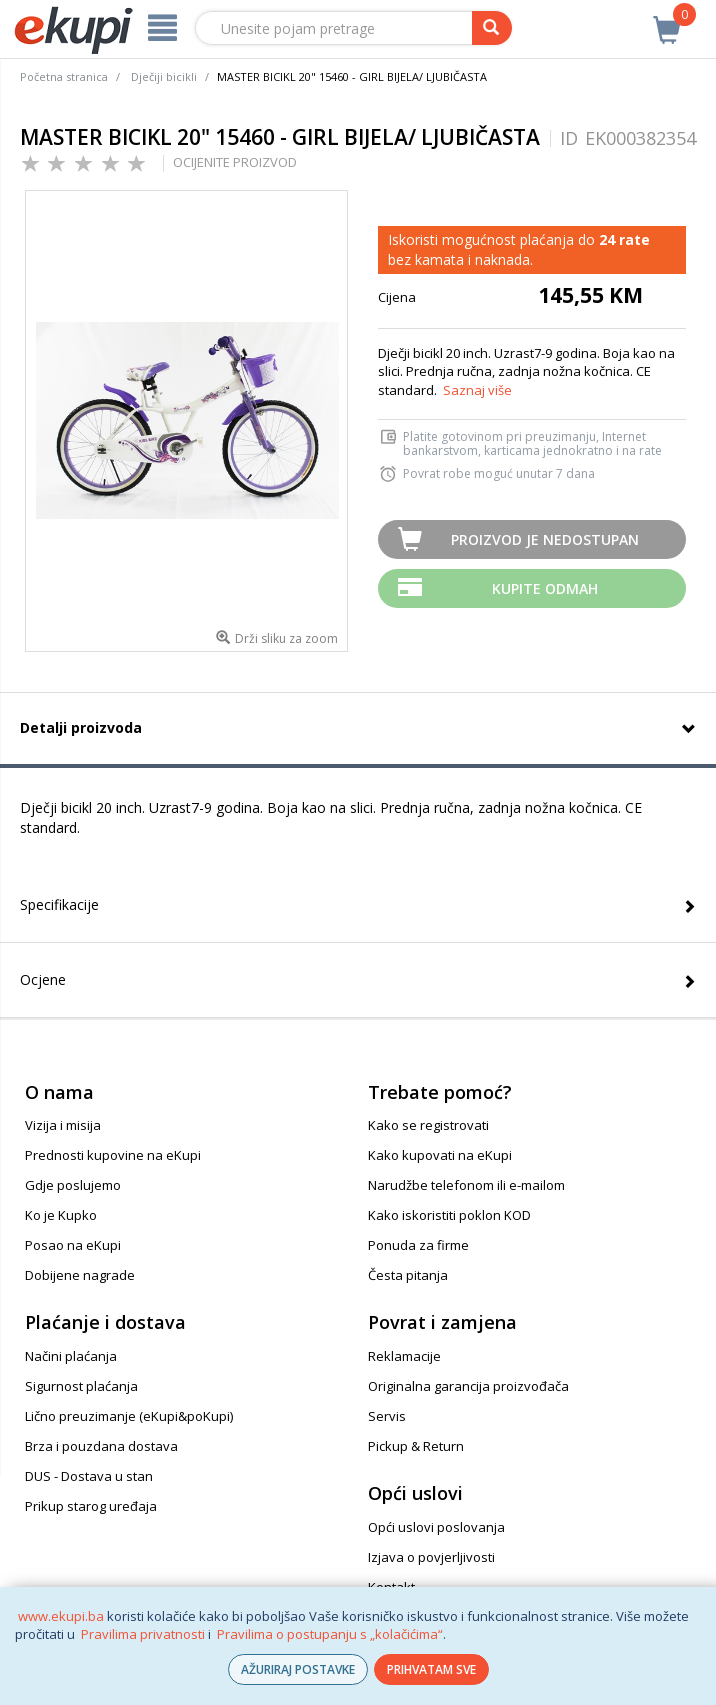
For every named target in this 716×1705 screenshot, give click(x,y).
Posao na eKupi (73, 1245)
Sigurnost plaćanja (81, 1386)
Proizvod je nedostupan (545, 539)
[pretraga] (492, 28)
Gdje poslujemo (73, 1185)
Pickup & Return (416, 1446)
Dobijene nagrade (80, 1275)
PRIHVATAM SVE (431, 1669)
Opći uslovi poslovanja (436, 1527)
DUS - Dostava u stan (89, 1476)
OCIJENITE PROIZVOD (235, 162)
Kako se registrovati (428, 1125)
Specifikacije (59, 904)
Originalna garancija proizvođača (468, 1386)
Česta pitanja (408, 1275)
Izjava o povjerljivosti (431, 1557)
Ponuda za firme (418, 1245)
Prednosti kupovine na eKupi (113, 1155)
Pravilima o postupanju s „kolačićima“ (330, 1634)
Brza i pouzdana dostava (101, 1446)
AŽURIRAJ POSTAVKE (298, 1669)
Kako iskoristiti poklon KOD (449, 1215)
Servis (387, 1416)
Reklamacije (404, 1356)
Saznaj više (477, 390)
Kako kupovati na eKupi (440, 1155)
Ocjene (43, 979)
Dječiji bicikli (164, 76)
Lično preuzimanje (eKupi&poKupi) (129, 1416)
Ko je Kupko (61, 1215)
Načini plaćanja (71, 1356)
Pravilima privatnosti (143, 1634)
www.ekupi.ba (61, 1616)
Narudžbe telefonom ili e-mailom (466, 1185)
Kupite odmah (545, 588)
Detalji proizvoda (81, 727)
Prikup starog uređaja (91, 1506)
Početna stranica (64, 76)
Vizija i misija (63, 1125)
